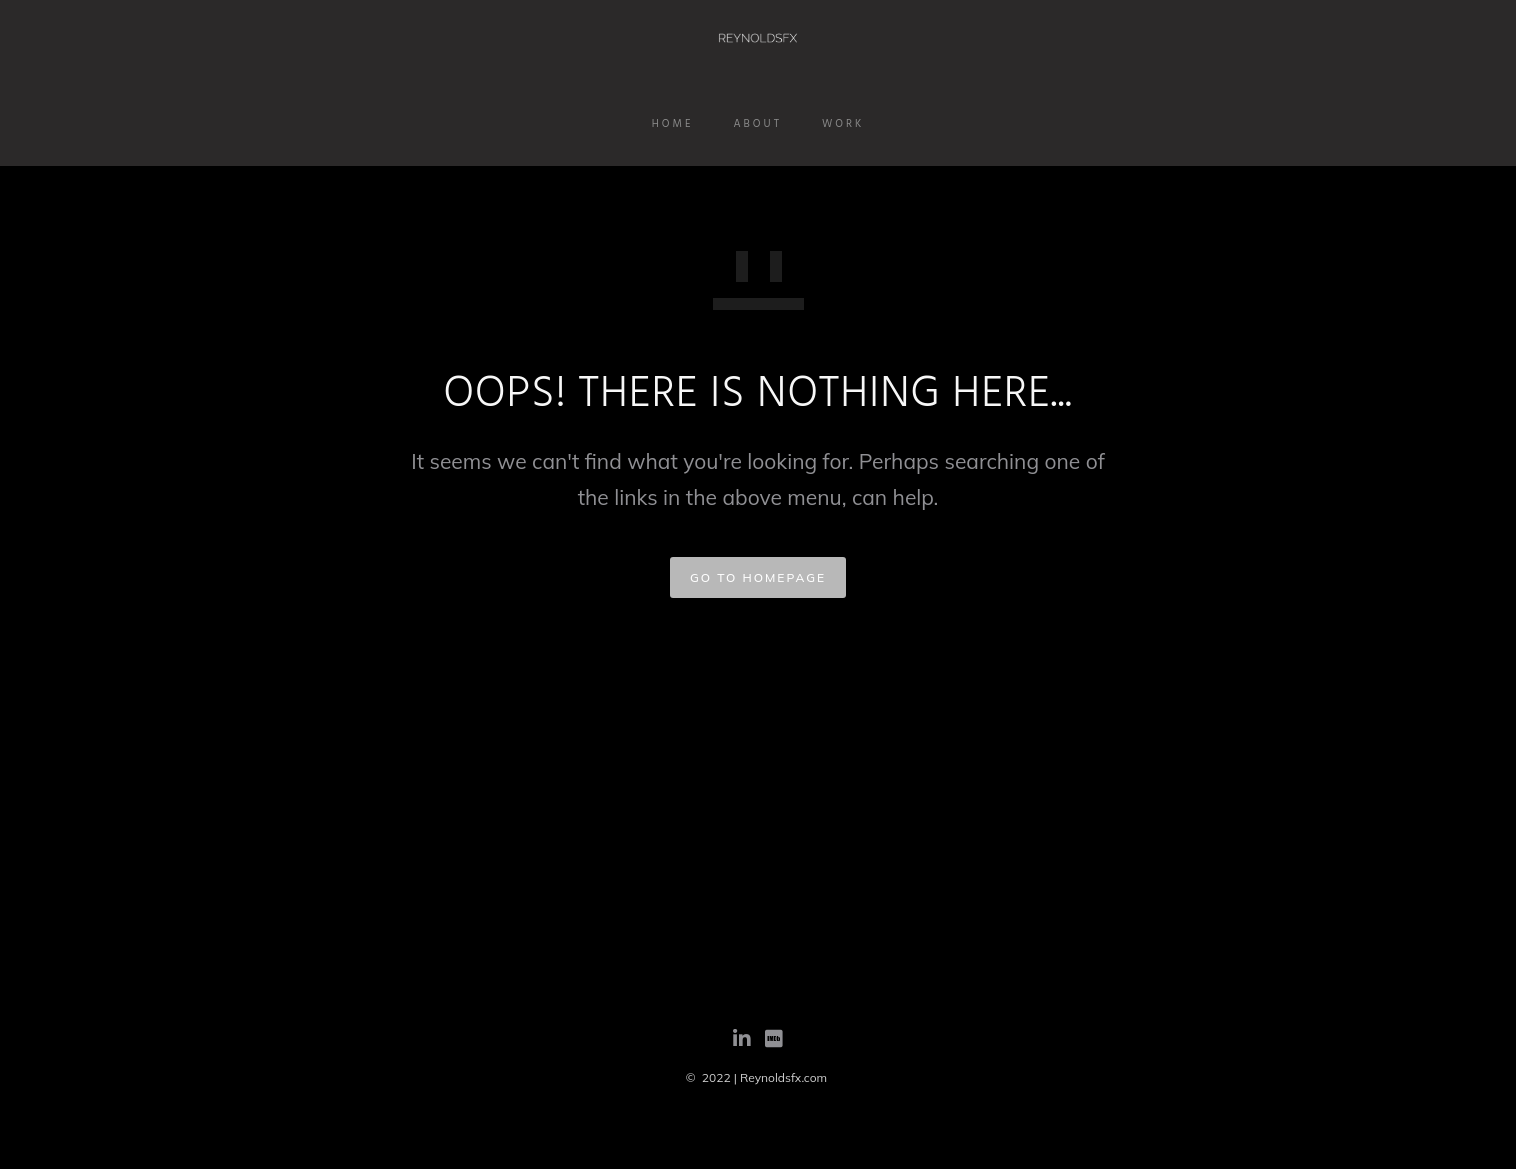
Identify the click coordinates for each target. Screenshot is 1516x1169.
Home (673, 124)
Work (843, 124)
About (757, 124)
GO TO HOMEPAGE (758, 577)
